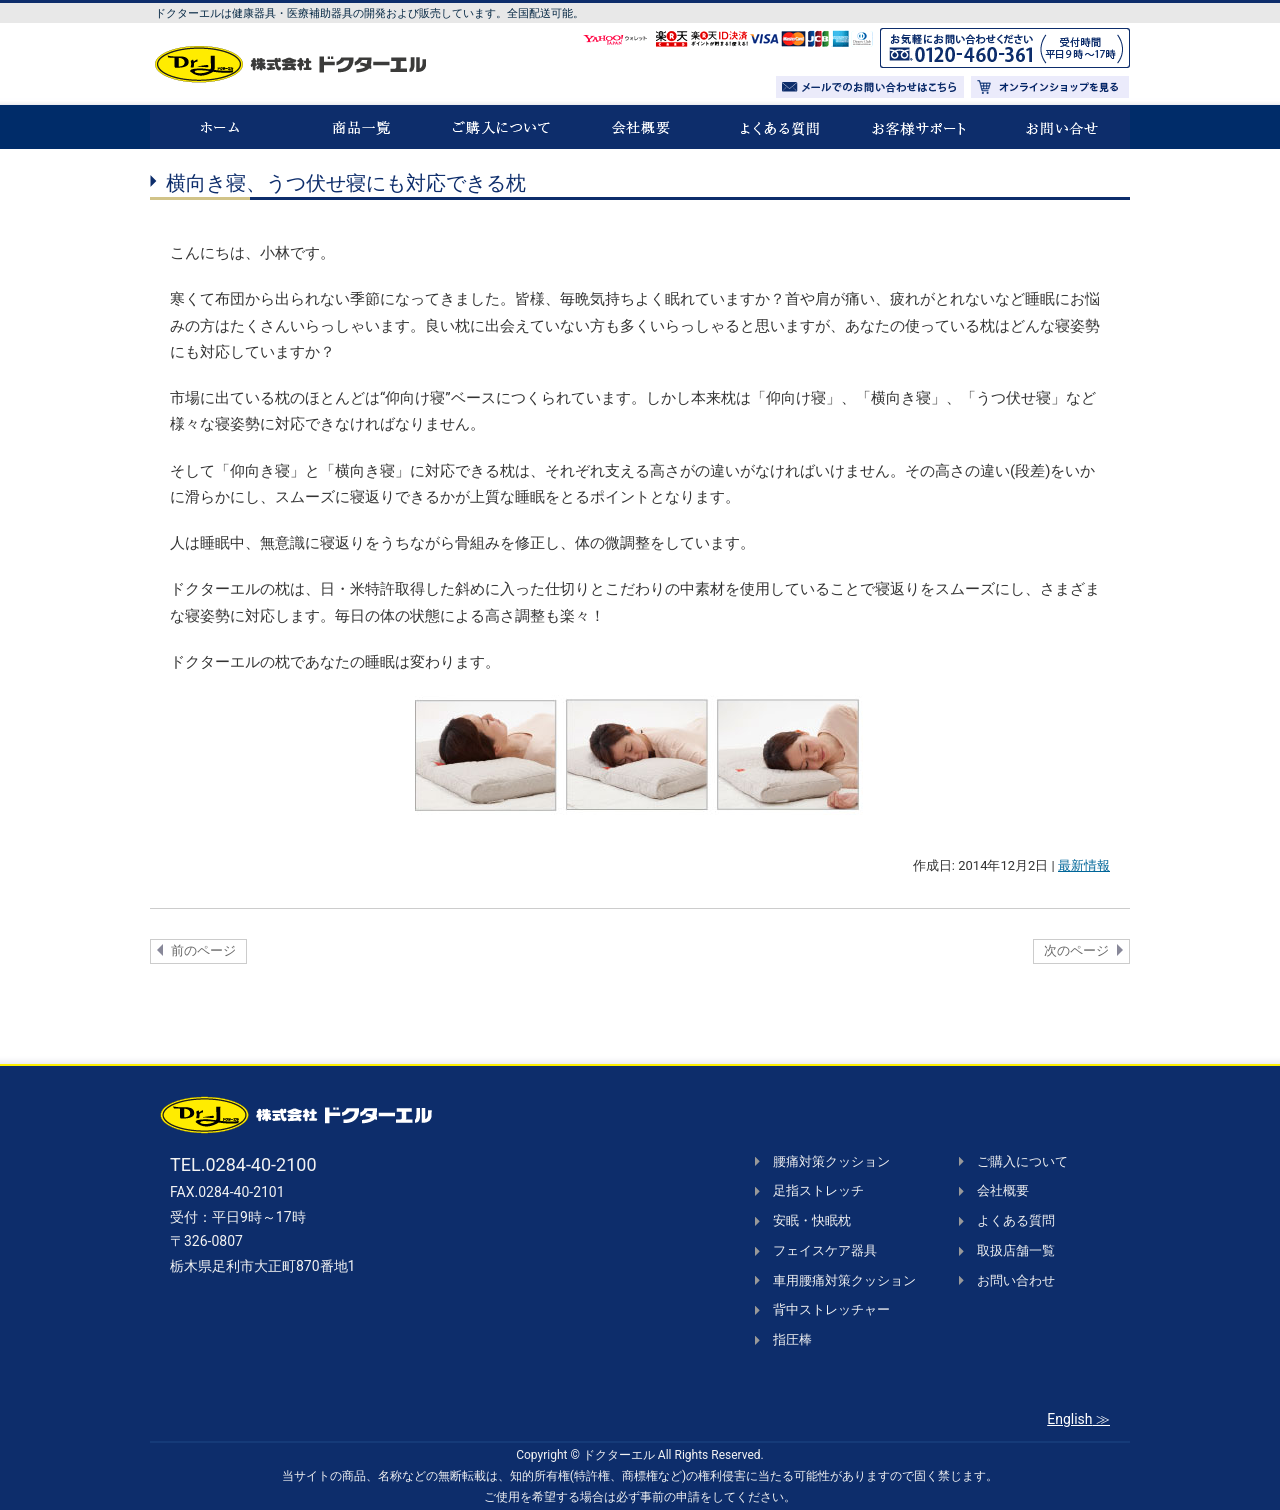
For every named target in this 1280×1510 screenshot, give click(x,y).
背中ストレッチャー (831, 1309)
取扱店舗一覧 (1016, 1250)
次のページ (1076, 950)
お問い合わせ (1016, 1280)
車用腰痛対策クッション (844, 1280)
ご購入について (1022, 1161)
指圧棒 (792, 1339)
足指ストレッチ (818, 1190)
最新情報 (1084, 865)
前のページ (203, 950)
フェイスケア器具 (825, 1250)
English (1069, 1419)
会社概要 (1003, 1190)
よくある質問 (1016, 1220)
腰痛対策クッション (831, 1161)
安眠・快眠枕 (812, 1220)
